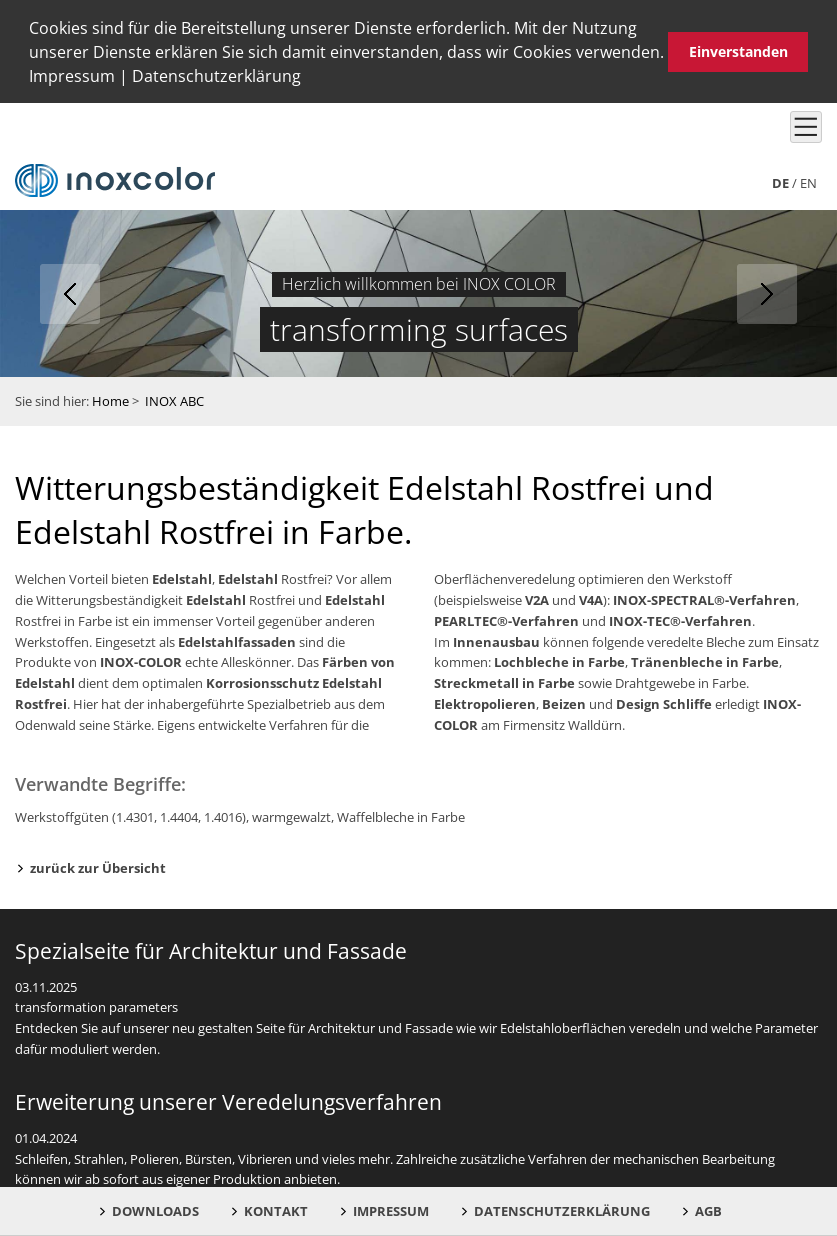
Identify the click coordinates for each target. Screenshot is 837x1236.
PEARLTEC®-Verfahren (506, 619)
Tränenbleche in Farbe (705, 661)
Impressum (72, 76)
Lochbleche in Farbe (559, 661)
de (780, 181)
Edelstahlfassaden (237, 640)
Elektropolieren (485, 702)
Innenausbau (496, 640)
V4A (591, 598)
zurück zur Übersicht (98, 866)
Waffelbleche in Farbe (401, 815)
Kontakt (276, 1211)
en (808, 181)
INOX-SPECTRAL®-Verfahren (704, 598)
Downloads (155, 1211)
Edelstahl (182, 578)
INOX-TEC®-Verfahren (680, 619)
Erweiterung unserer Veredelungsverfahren (228, 1100)
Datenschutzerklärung (216, 76)
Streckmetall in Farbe (504, 682)
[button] (308, 79)
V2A (537, 598)
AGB (708, 1211)
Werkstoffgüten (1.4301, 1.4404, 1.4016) (130, 815)
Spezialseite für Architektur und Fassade (211, 949)
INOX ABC (174, 400)
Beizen (564, 702)
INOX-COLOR (141, 661)
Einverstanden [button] (738, 51)
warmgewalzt (291, 815)
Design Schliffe (664, 702)
